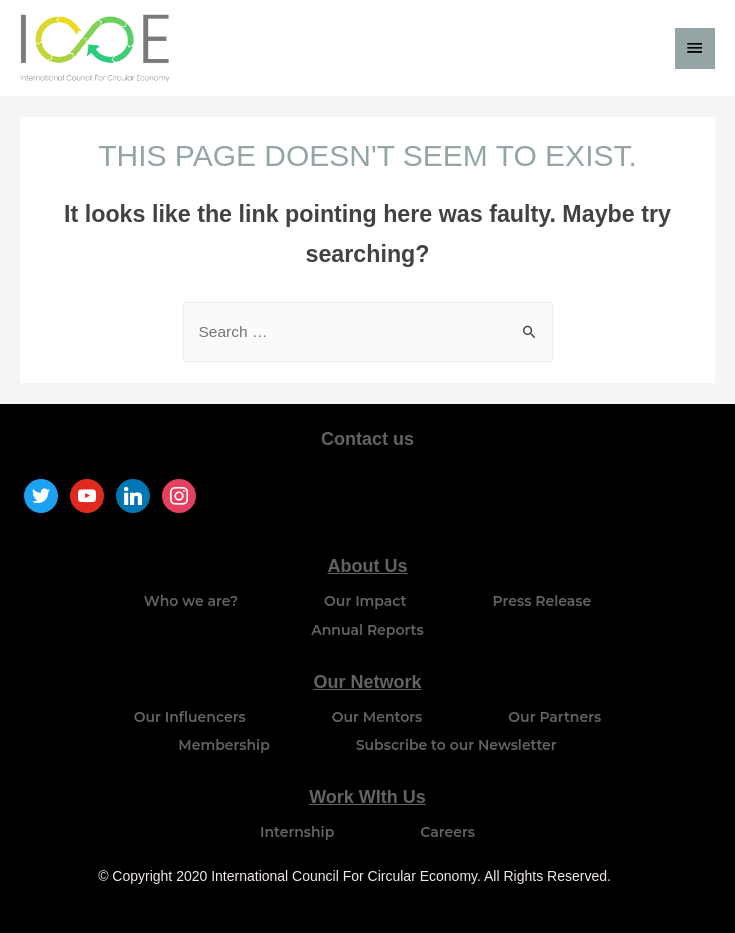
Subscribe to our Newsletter (456, 745)
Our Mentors (377, 717)
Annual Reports (367, 630)
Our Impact (365, 601)
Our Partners (554, 717)
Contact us (367, 439)
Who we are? (191, 601)
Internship (297, 832)
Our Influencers (190, 717)
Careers (447, 832)
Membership (223, 745)
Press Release (542, 601)
